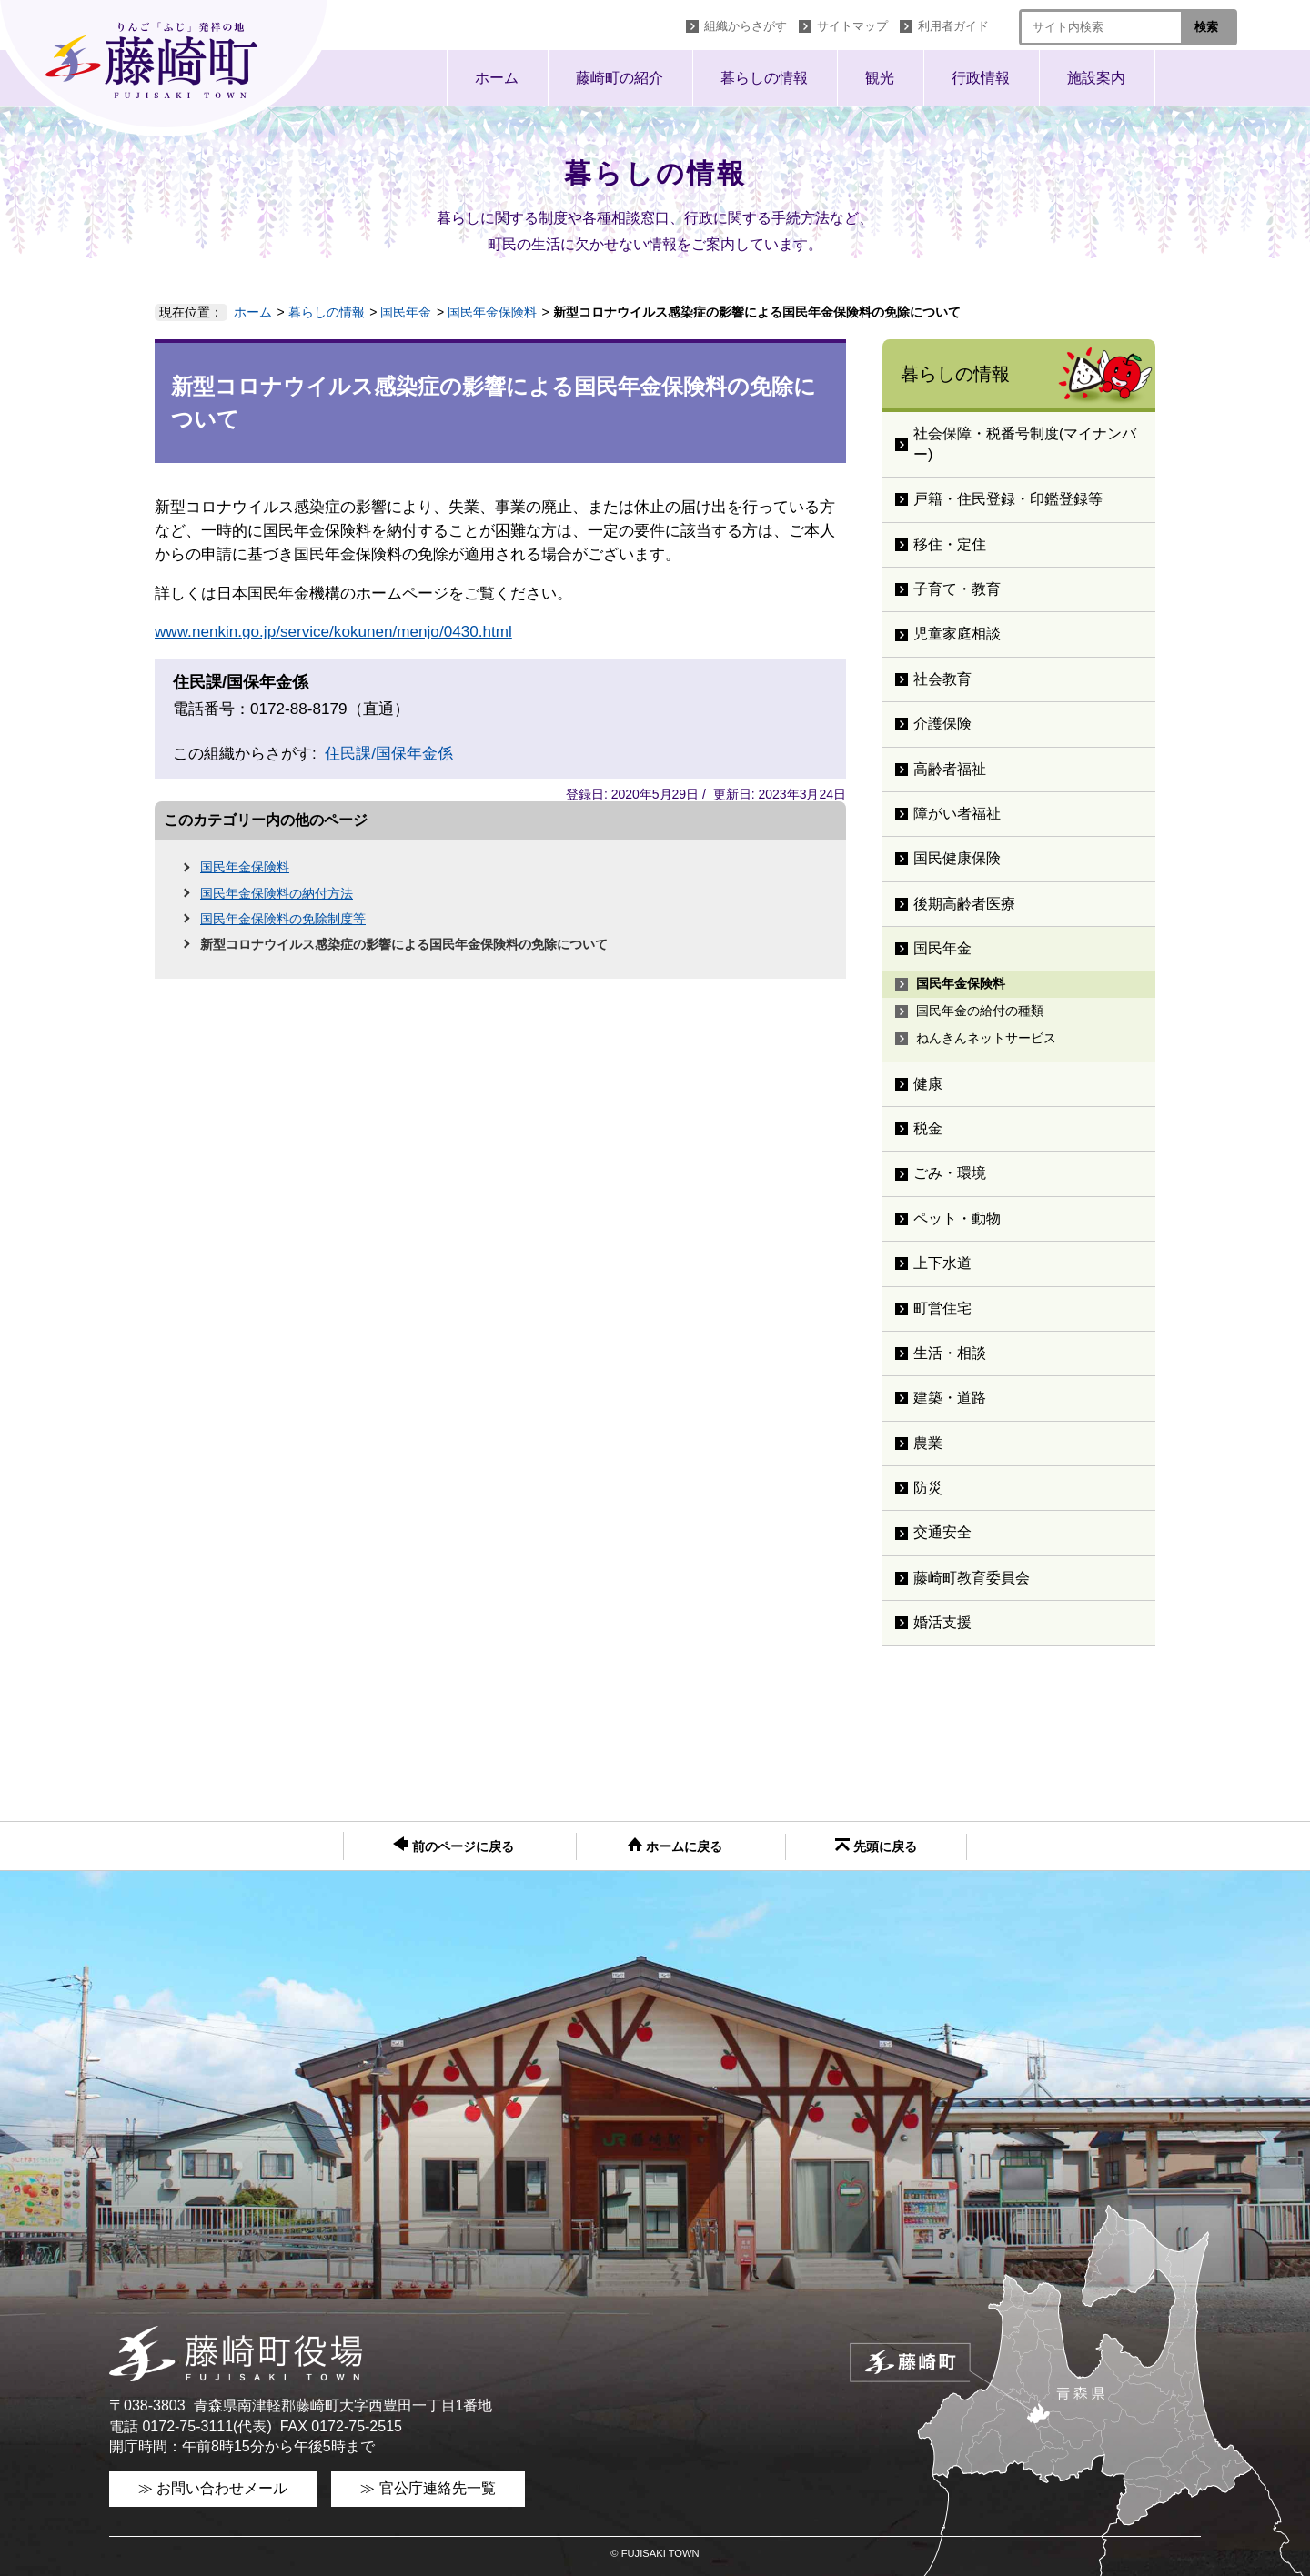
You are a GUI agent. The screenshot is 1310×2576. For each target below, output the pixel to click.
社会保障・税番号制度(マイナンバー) (1024, 443)
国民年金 (405, 312)
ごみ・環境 (949, 1173)
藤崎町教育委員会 (971, 1577)
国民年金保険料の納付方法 (276, 893)
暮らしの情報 (764, 78)
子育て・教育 (957, 589)
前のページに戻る (453, 1845)
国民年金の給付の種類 (979, 1010)
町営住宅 (942, 1308)
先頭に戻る (876, 1846)
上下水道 (942, 1263)
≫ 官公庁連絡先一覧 (427, 2488)
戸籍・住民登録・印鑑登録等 (1008, 499)
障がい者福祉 (957, 813)
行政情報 (981, 78)
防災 (927, 1487)
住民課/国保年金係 (389, 753)
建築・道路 (949, 1397)
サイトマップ (852, 26)
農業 (927, 1443)
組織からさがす (745, 26)
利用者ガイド (953, 26)
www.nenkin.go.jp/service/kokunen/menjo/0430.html (333, 631)
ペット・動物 (957, 1218)
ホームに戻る (675, 1845)
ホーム (497, 78)
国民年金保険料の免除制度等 (283, 918)
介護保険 (942, 723)
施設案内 (1096, 78)
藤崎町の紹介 (619, 78)
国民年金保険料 (492, 312)
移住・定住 (949, 544)
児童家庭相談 (957, 633)
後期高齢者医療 (964, 903)
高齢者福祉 (949, 769)
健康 (927, 1084)
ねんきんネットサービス (986, 1038)
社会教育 (942, 679)
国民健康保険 (957, 858)
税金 (927, 1128)
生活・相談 (949, 1353)
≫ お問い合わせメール (212, 2488)
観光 (879, 78)
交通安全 (942, 1532)
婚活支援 (942, 1622)
